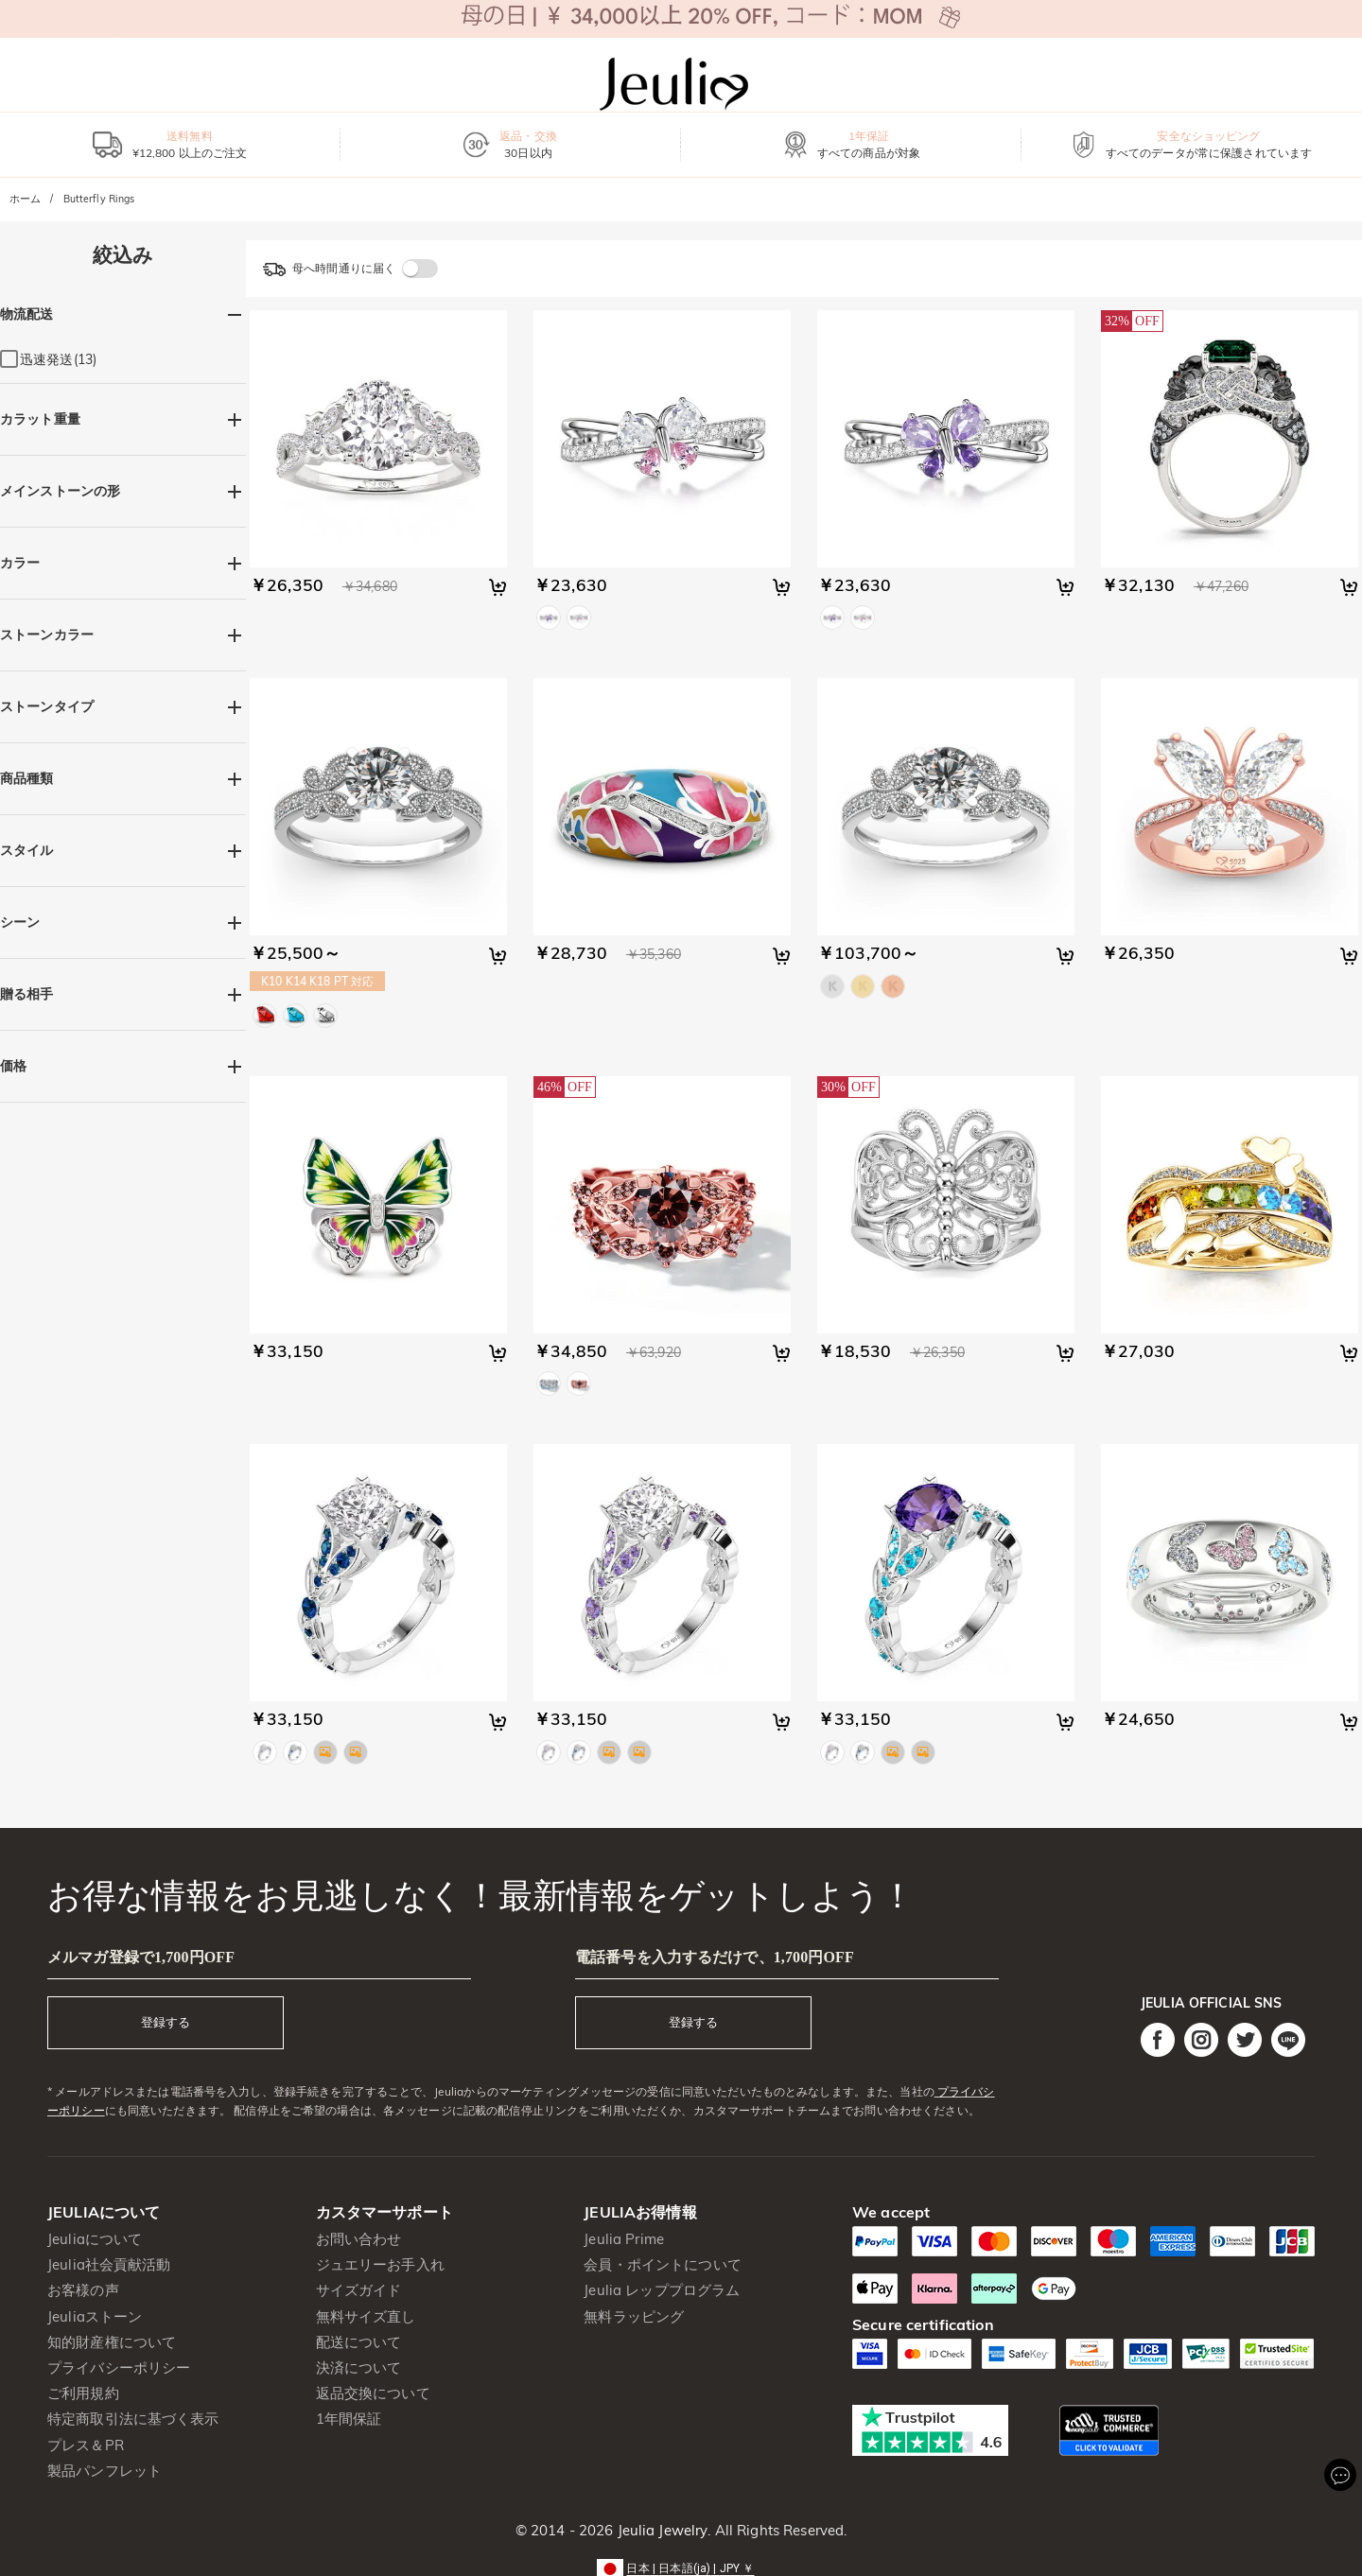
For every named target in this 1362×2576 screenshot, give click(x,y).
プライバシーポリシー (118, 2367)
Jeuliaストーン (94, 2316)
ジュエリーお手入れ (380, 2264)
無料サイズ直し (366, 2316)
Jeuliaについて (94, 2239)
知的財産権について (111, 2342)
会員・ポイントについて (662, 2264)
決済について (359, 2367)
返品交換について (373, 2393)
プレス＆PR (85, 2445)
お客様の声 (83, 2290)
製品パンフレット (104, 2471)
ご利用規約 (83, 2393)
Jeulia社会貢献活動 (109, 2264)
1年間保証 (349, 2419)
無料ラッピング (634, 2316)
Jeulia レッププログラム (662, 2290)
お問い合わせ (359, 2239)
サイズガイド (359, 2290)
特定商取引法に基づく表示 (133, 2419)
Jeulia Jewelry (660, 2530)
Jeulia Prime (624, 2239)
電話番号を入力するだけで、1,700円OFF (714, 1957)
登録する (165, 2021)
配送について (359, 2342)
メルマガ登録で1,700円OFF (141, 1957)
